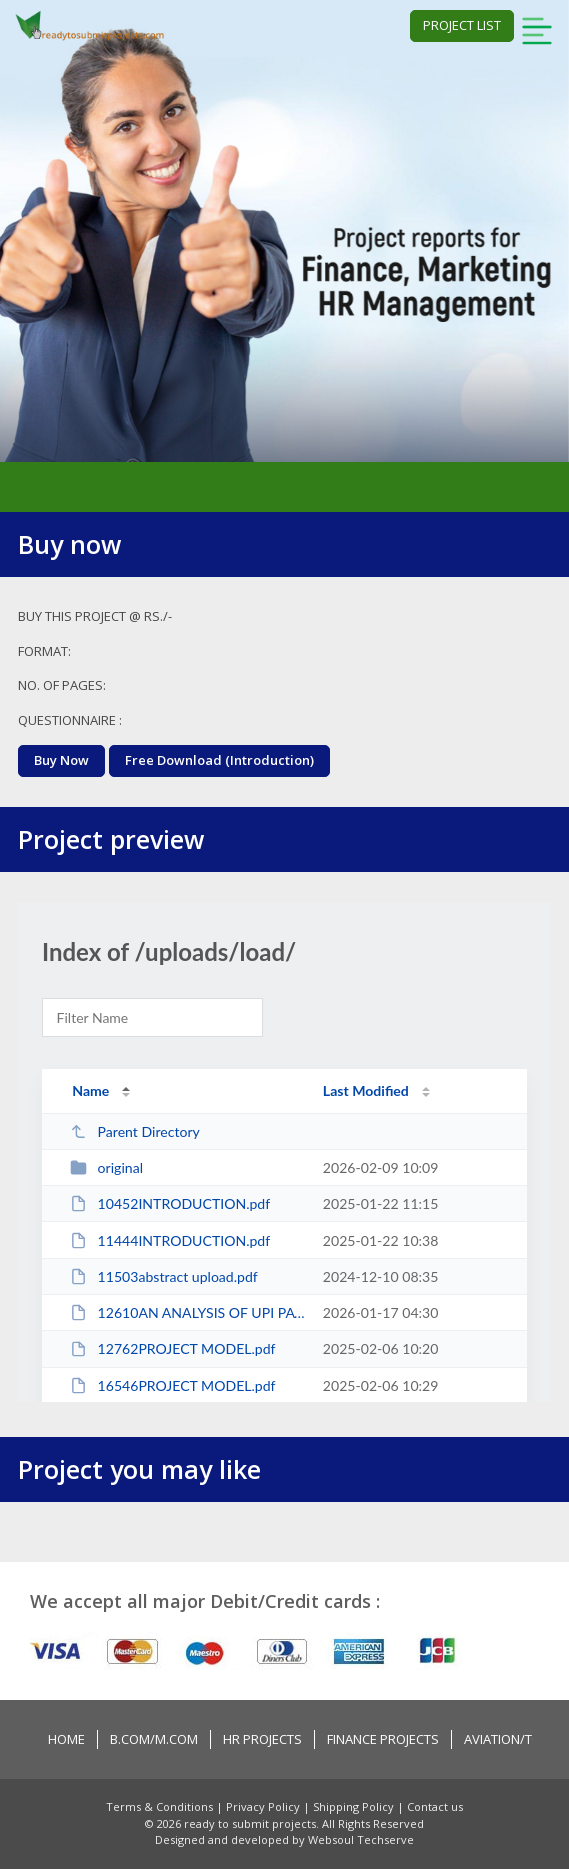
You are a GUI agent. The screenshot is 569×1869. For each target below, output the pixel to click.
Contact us (435, 1806)
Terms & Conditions (161, 1806)
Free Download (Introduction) (219, 760)
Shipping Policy (355, 1806)
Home (66, 1739)
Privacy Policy (264, 1806)
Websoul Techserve (361, 1839)
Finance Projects (383, 1739)
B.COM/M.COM (154, 1739)
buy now (61, 760)
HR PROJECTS (262, 1739)
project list (462, 25)
